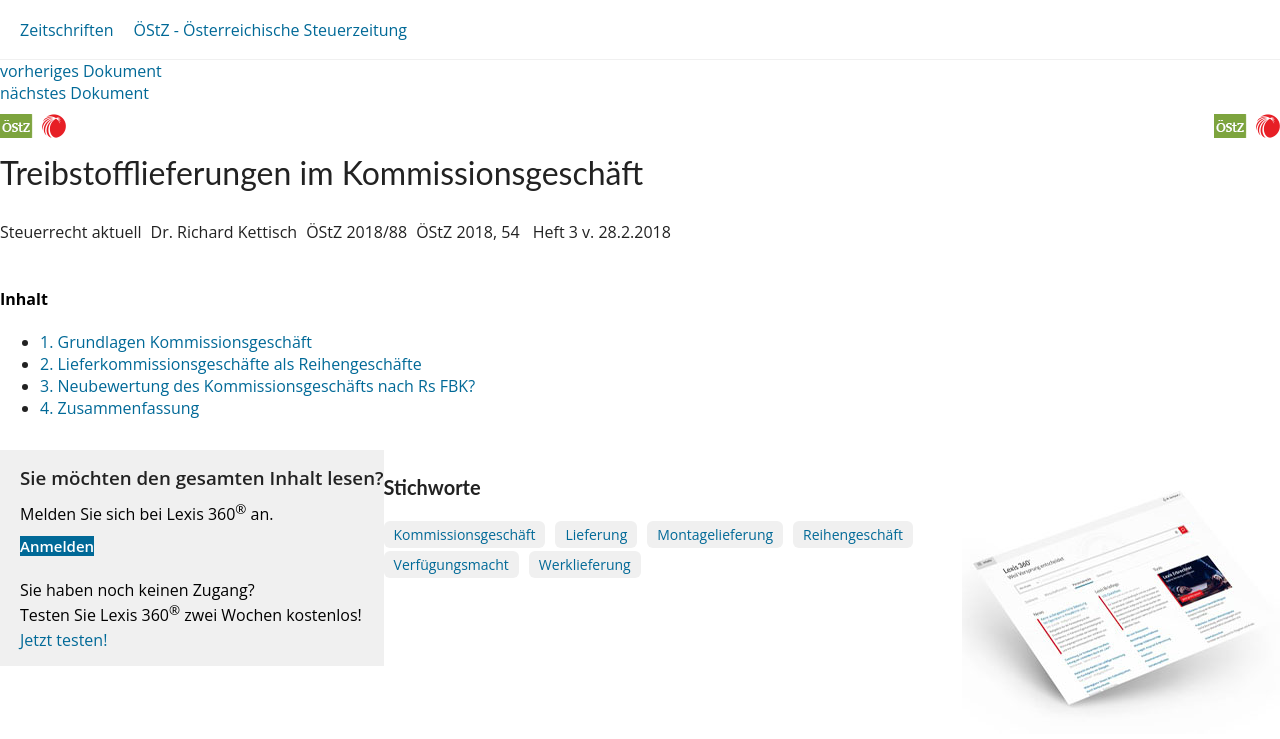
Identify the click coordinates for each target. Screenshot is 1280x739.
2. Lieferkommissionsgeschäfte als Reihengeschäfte (231, 364)
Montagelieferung (715, 534)
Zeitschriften (66, 30)
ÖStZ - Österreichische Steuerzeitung (270, 30)
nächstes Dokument (74, 93)
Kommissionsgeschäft (465, 534)
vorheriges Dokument (81, 71)
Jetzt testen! (63, 640)
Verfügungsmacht (451, 564)
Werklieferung (585, 564)
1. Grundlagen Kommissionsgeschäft (176, 342)
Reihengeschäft (853, 534)
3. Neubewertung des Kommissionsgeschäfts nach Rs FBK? (257, 386)
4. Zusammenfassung (119, 408)
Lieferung (596, 534)
